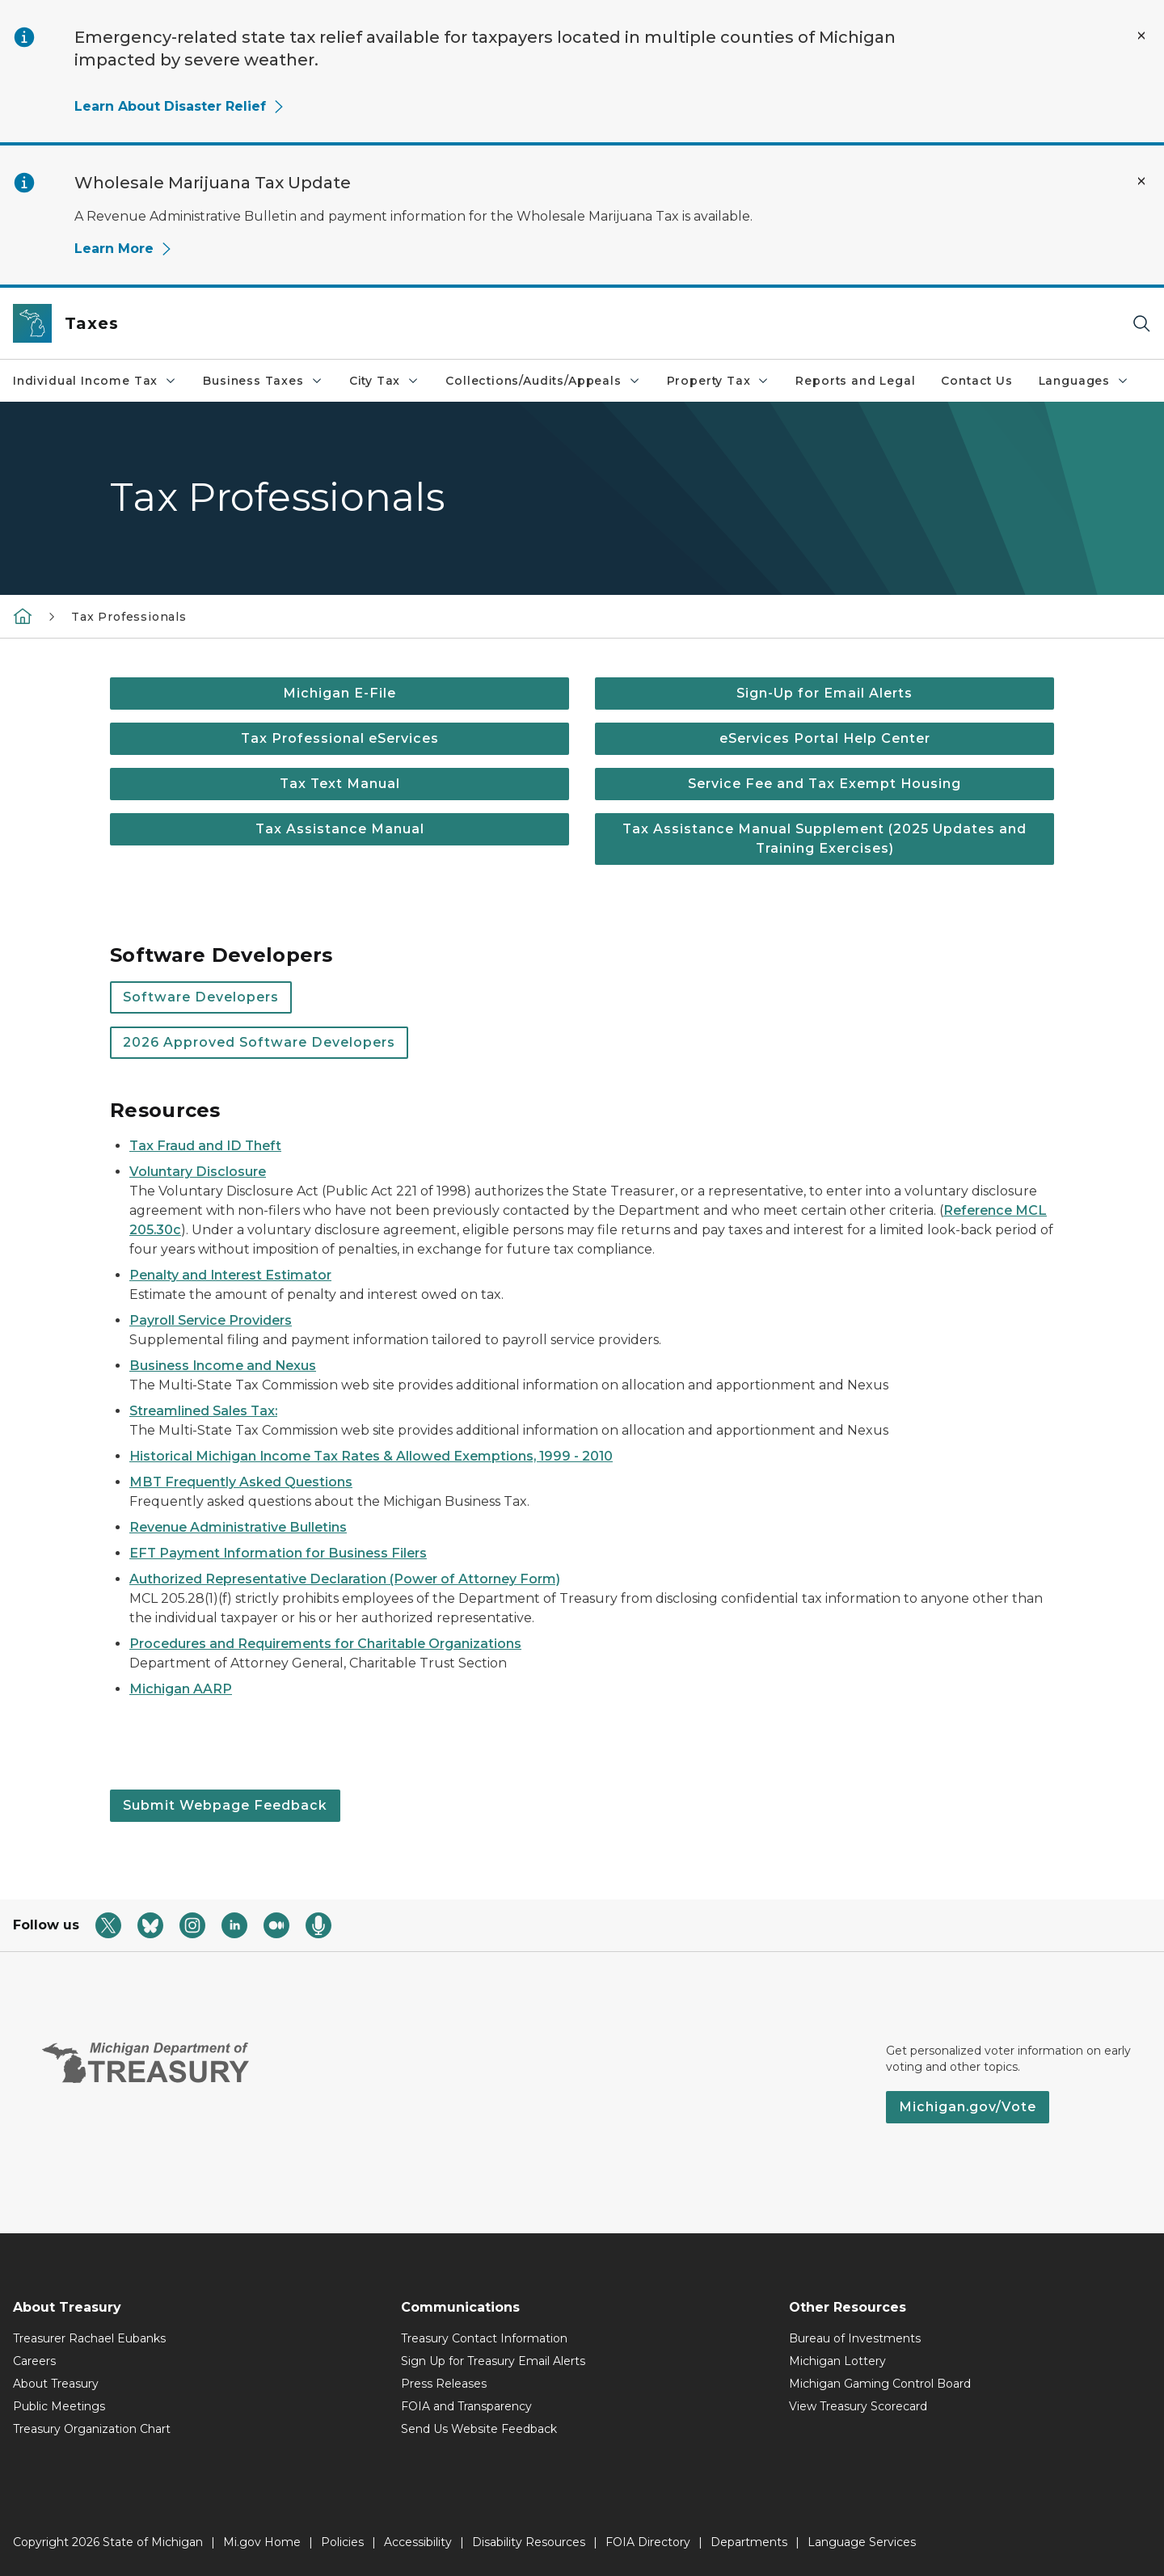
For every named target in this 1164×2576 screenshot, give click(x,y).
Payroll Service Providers (210, 1320)
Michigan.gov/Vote (967, 2106)
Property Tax (718, 380)
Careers (34, 2361)
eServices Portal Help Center (824, 738)
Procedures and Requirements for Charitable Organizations (325, 1643)
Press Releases (444, 2383)
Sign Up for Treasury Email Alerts (493, 2361)
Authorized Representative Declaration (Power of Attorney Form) (344, 1579)
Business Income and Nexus (222, 1365)
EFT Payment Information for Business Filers (278, 1553)
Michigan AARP (180, 1689)
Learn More (123, 248)
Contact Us (976, 380)
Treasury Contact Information (484, 2338)
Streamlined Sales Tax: (203, 1411)
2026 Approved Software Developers (259, 1042)
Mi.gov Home (262, 2542)
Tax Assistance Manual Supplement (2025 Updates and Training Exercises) (824, 838)
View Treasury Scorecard (858, 2406)
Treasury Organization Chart (92, 2429)
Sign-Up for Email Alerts (824, 693)
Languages (1084, 380)
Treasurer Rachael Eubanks (89, 2338)
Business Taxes (263, 380)
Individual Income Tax (95, 380)
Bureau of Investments (855, 2338)
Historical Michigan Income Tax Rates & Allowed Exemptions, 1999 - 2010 (371, 1456)
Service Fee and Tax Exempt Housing (824, 783)
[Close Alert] (1141, 35)
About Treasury (56, 2383)
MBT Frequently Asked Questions (240, 1482)
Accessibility (418, 2542)
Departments (749, 2542)
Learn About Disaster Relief (179, 106)
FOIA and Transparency (466, 2406)
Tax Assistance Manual (339, 829)
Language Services (862, 2542)
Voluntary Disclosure (197, 1171)
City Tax (384, 380)
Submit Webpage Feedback (225, 1805)
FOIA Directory (647, 2542)
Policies (342, 2542)
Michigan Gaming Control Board (880, 2383)
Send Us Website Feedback (479, 2429)
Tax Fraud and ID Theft (205, 1145)
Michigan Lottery (837, 2361)
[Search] (1141, 324)
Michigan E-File (339, 693)
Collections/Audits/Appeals (542, 380)
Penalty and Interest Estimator (230, 1275)
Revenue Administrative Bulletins (238, 1527)
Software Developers (201, 997)
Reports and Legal (855, 380)
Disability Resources (528, 2542)
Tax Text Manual (340, 783)
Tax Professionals (129, 616)
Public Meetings (59, 2406)
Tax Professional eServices (340, 738)
